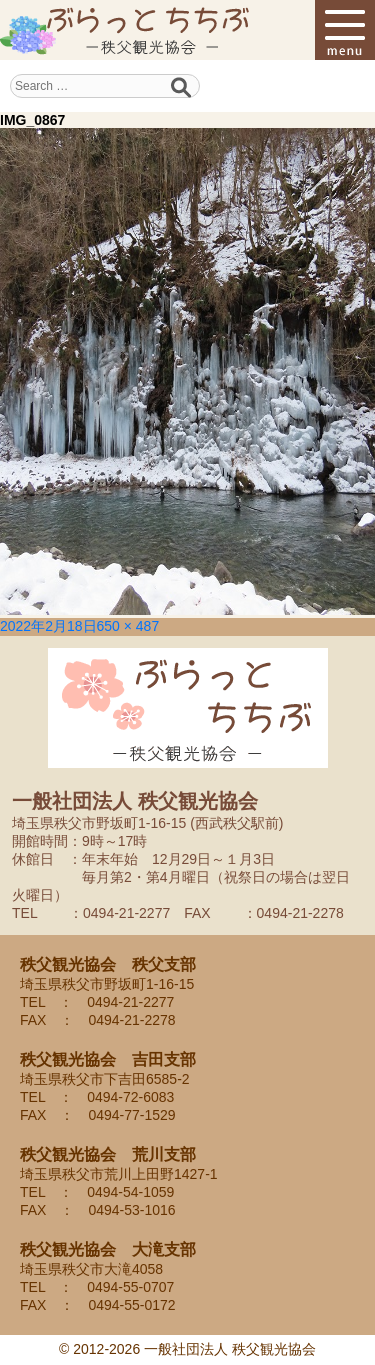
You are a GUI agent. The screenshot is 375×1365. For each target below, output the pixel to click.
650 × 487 (128, 626)
